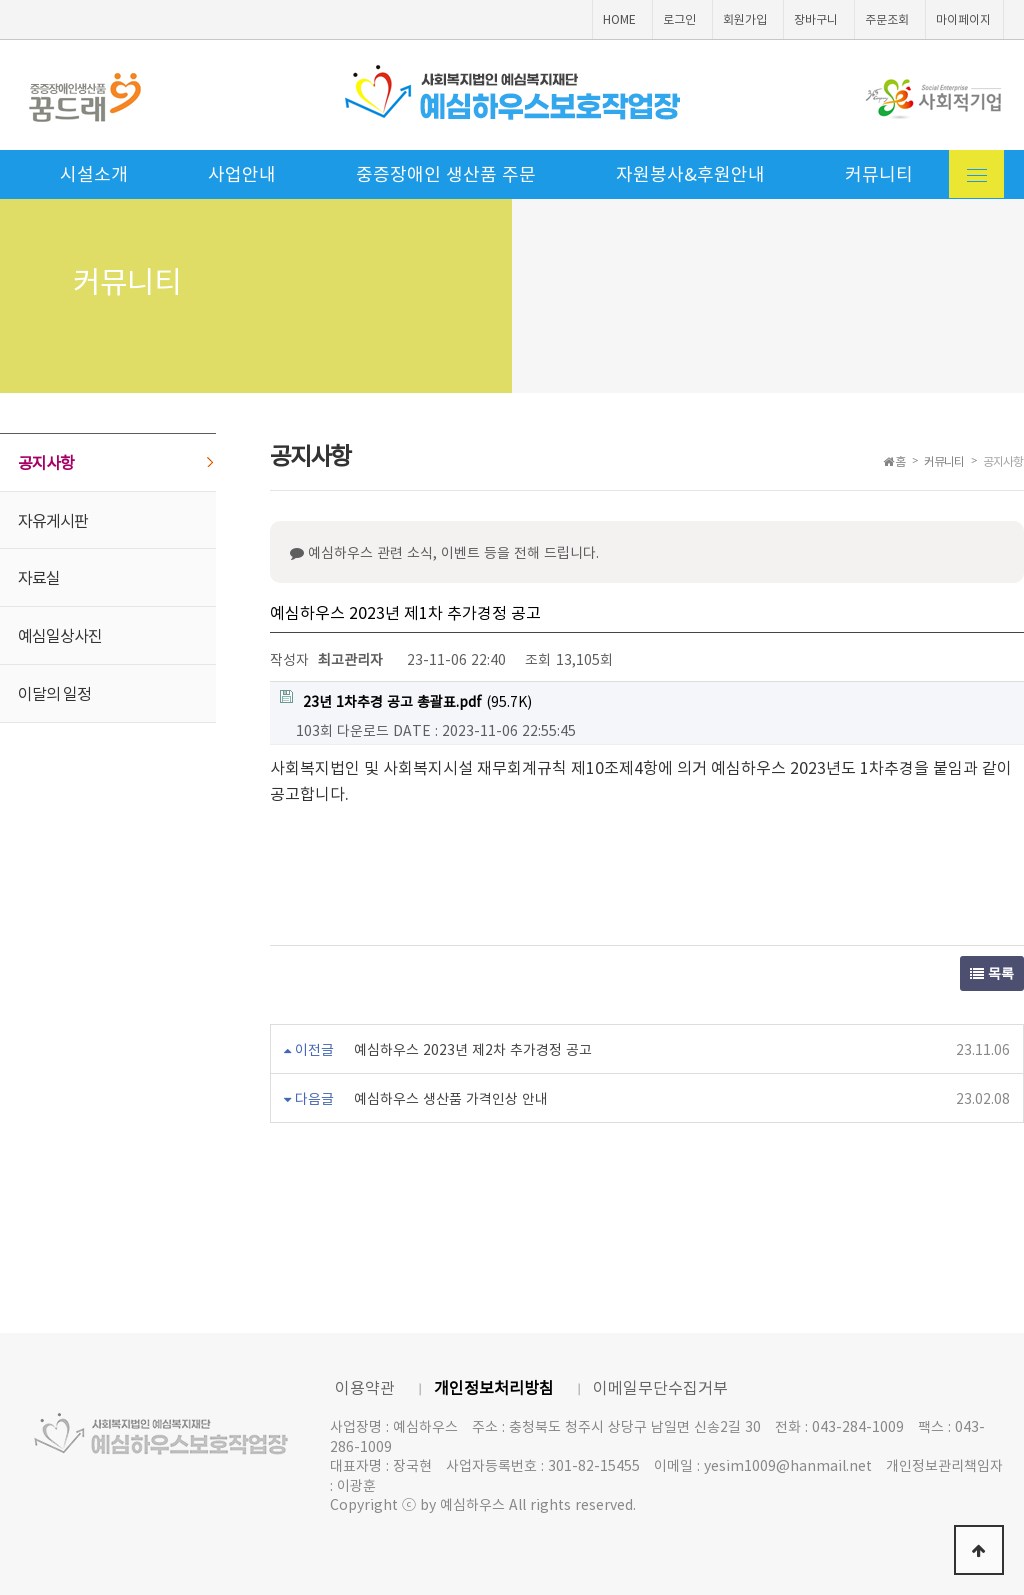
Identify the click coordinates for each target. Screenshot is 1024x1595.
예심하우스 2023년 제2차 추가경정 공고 (473, 1049)
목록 (992, 973)
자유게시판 (53, 520)
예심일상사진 (60, 635)
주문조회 (887, 19)
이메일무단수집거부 (660, 1387)
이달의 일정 (54, 693)
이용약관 (365, 1387)
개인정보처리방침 (494, 1387)
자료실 (39, 577)
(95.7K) (406, 700)
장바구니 (816, 19)
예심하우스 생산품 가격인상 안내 (451, 1098)
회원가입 (745, 19)
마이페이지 (963, 19)
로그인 (679, 19)
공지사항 (46, 462)
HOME (619, 19)
